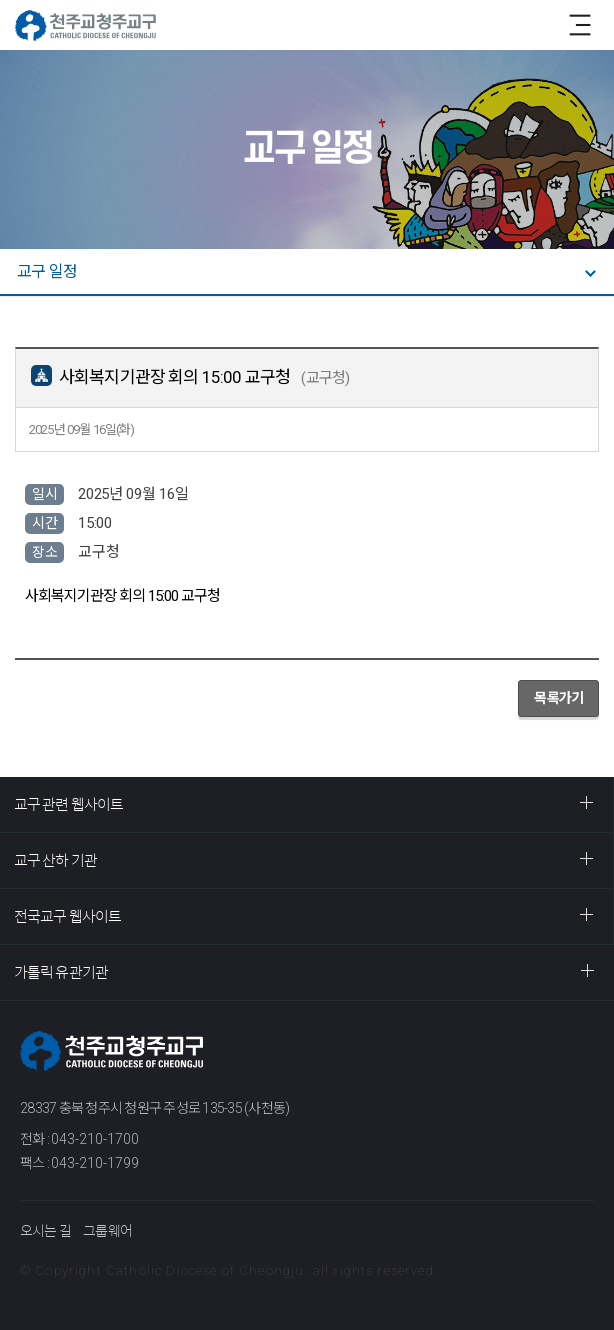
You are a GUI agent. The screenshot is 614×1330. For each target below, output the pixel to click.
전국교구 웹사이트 (67, 916)
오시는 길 (45, 1231)
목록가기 (558, 698)
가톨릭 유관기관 (61, 972)
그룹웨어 (107, 1231)
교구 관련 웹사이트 (68, 804)
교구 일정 (47, 271)
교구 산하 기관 (55, 860)
